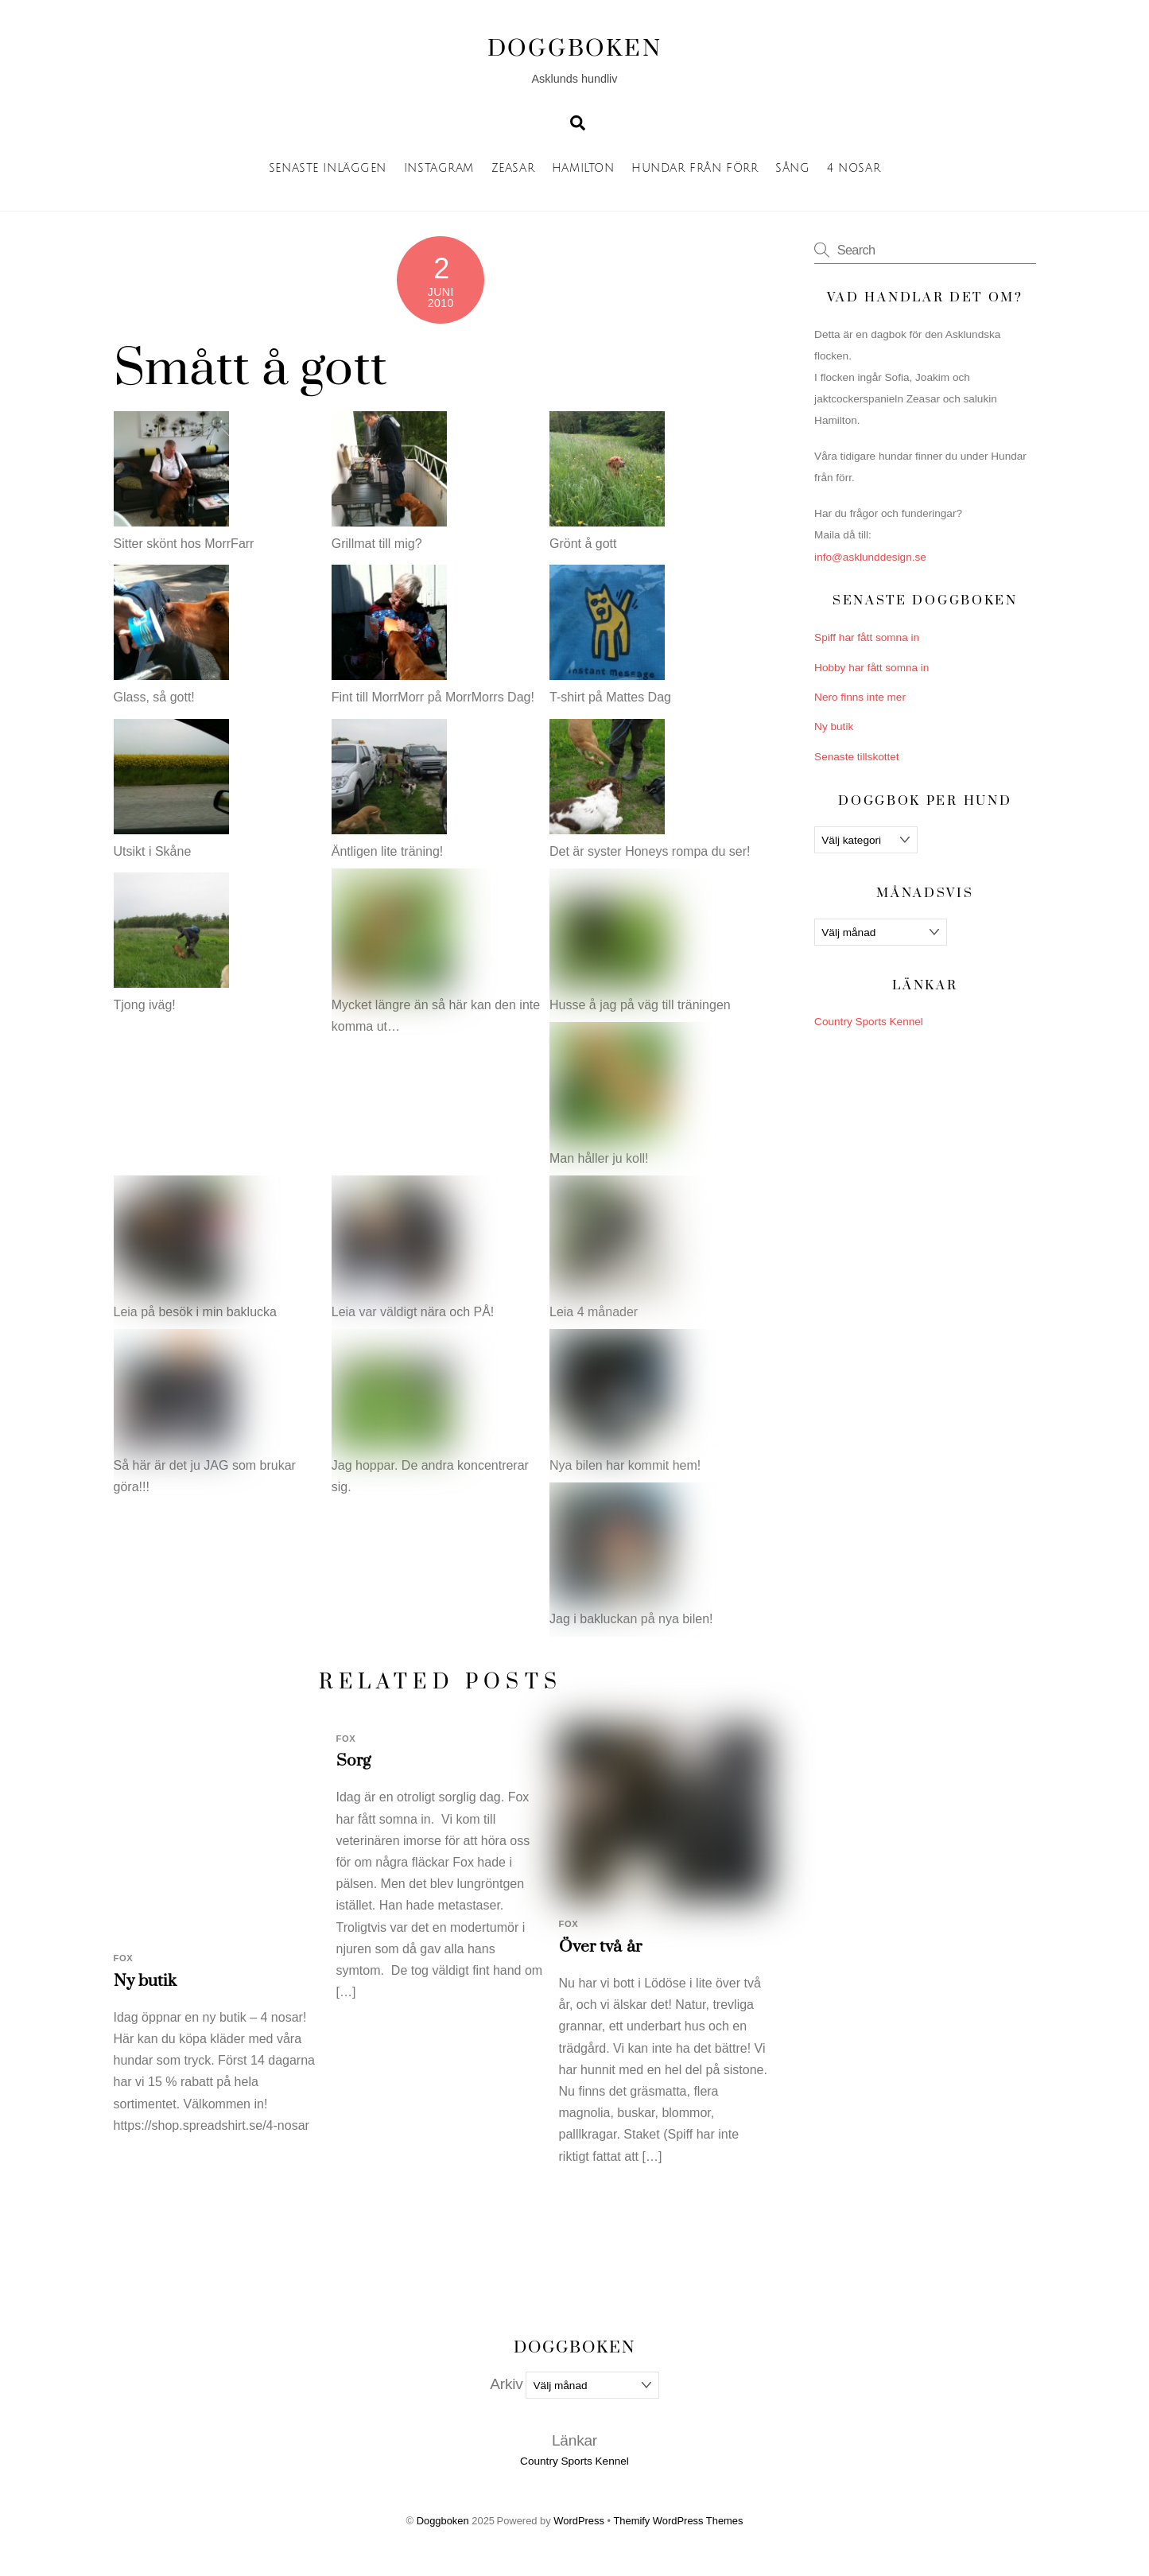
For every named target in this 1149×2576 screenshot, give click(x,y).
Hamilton (583, 168)
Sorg (353, 1760)
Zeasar (512, 168)
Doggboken (443, 2521)
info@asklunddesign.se (870, 557)
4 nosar (853, 168)
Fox (124, 1958)
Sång (792, 168)
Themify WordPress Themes (678, 2521)
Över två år (600, 1947)
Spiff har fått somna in (866, 637)
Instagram (439, 168)
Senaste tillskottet (856, 757)
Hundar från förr (694, 168)
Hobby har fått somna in (871, 668)
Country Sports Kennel (868, 1022)
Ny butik (145, 1981)
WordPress (578, 2521)
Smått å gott (251, 369)
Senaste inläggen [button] (327, 168)
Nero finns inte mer (860, 697)
